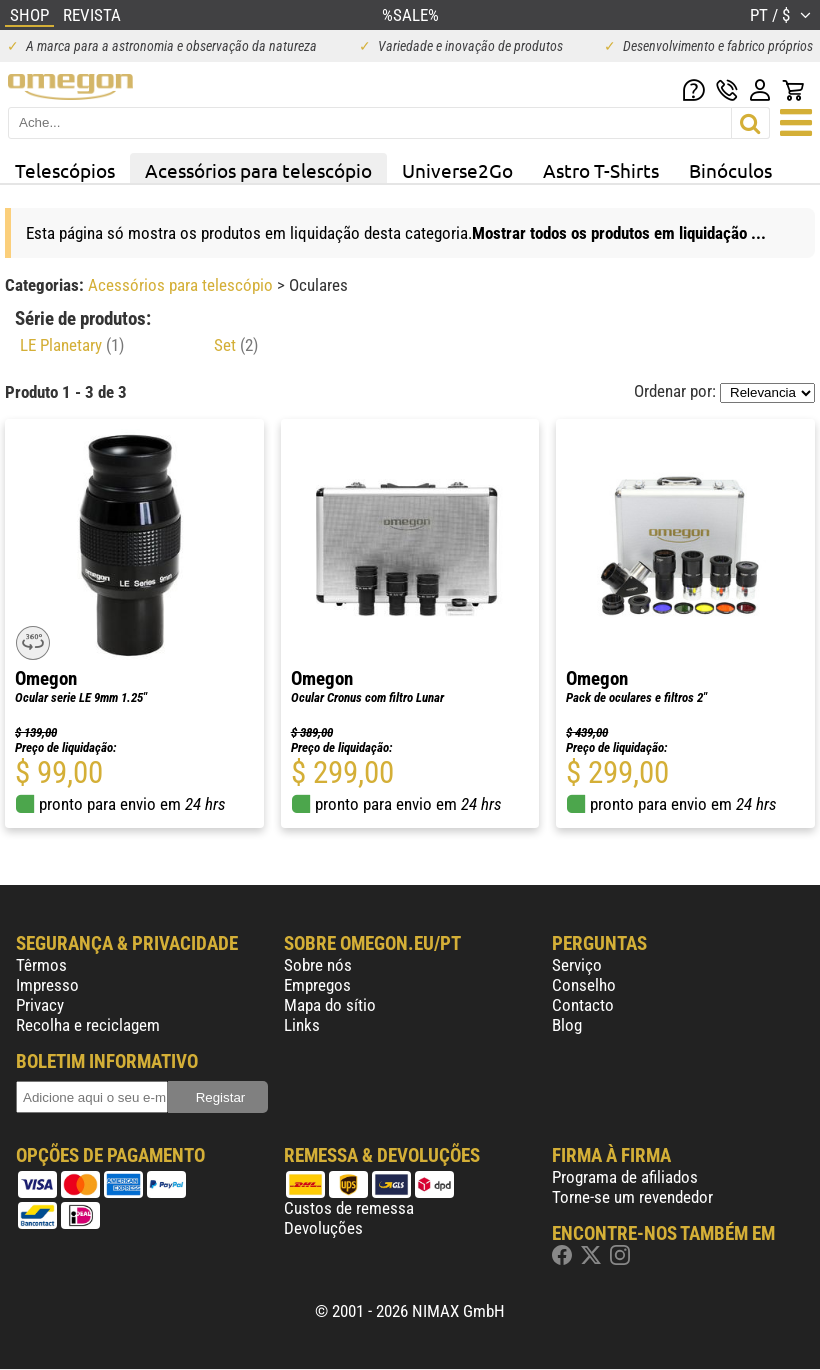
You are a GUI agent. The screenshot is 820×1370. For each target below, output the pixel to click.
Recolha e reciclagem (88, 1025)
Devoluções (323, 1228)
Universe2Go (457, 170)
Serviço (577, 965)
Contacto (583, 1005)
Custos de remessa (349, 1208)
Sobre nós (318, 965)
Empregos (317, 985)
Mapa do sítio (330, 1005)
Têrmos (41, 965)
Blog (567, 1025)
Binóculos (730, 170)
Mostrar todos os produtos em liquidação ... (619, 233)
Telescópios (65, 170)
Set (236, 345)
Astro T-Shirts (601, 170)
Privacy (40, 1005)
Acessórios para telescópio (258, 170)
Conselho (584, 985)
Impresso (47, 985)
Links (302, 1025)
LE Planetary (72, 345)
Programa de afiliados (625, 1177)
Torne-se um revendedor (632, 1197)
